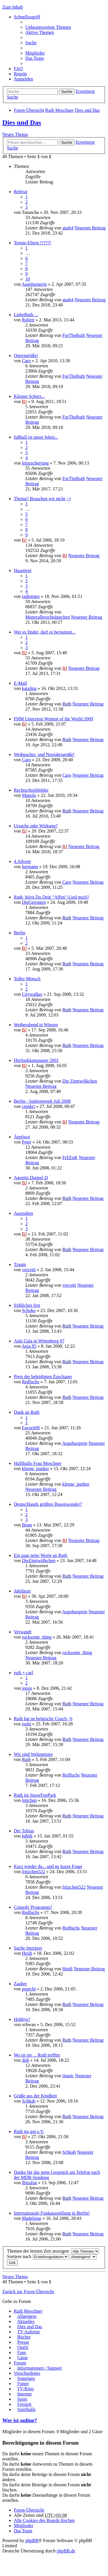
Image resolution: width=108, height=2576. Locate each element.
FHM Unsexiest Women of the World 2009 (53, 718)
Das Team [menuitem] (34, 58)
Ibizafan (29, 2182)
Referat (20, 191)
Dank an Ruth (26, 1412)
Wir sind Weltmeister (33, 1754)
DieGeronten (34, 902)
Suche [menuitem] (31, 42)
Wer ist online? (19, 2420)
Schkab (28, 2101)
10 (27, 279)
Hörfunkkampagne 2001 (36, 1060)
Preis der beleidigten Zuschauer (43, 1376)
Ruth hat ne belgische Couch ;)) (43, 1718)
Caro (26, 360)
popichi (29, 1988)
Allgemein (27, 2316)
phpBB (31, 2540)
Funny (23, 2383)
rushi (26, 1723)
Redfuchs (30, 1381)
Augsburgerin (34, 284)
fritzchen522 (33, 1871)
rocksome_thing (37, 1637)
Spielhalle (26, 2409)
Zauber (20, 1983)
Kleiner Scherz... (29, 396)
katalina (29, 688)
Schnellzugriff (27, 16)
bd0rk (27, 1835)
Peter (26, 1142)
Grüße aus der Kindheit (35, 2095)
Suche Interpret (28, 1948)
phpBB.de (66, 2550)
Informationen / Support (39, 2368)
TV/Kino (25, 2388)
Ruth (66, 703)
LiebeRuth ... (26, 314)
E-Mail (20, 683)
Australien (23, 1213)
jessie (27, 1688)
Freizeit (24, 2404)
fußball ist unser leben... (36, 437)
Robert (28, 319)
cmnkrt (28, 1106)
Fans (21, 2352)
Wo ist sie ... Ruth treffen (37, 2055)
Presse (23, 2342)
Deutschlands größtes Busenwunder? (48, 1504)
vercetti (29, 1269)
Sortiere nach (38, 2256)
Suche (66, 91)
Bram (27, 1524)
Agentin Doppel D (31, 1177)
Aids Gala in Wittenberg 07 (39, 1340)
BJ (24, 401)
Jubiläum (22, 1591)
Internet (24, 2393)
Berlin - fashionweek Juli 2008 (42, 1101)
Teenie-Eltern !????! (32, 242)
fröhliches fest (27, 1305)
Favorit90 (31, 1427)
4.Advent (22, 861)
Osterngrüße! (26, 355)
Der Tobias (24, 1830)
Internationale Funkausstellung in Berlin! (52, 2213)
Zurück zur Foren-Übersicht (28, 2291)
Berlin (19, 932)
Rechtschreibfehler (31, 790)
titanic (68, 2075)
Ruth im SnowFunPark (35, 1795)
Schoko (29, 1310)
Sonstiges (26, 2378)
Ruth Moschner (59, 110)
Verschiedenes (27, 2373)
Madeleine (31, 2218)
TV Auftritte (28, 2331)
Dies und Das (87, 110)
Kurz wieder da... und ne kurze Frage (48, 1866)
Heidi (27, 1953)
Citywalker (32, 994)
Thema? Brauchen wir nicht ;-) (42, 498)
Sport (22, 2399)
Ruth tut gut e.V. (29, 2131)
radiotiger (31, 596)
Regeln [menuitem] (20, 73)
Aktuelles (26, 2321)
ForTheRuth (73, 335)
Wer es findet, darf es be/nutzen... (44, 632)
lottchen (29, 1800)
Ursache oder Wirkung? (36, 825)
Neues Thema (15, 134)
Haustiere (22, 570)
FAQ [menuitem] (18, 68)
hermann (30, 866)
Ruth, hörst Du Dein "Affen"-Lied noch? (51, 897)
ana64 (67, 227)
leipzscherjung (35, 463)
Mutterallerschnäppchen (47, 617)
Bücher (24, 2337)
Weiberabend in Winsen (36, 1024)
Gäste (22, 2357)
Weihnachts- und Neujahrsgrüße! (44, 754)
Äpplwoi (22, 1136)
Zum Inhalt (12, 7)
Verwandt (22, 1631)
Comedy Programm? (33, 1907)
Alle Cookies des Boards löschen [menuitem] (44, 2520)
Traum (20, 1264)
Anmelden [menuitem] (23, 78)
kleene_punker (35, 1468)
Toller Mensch (27, 978)
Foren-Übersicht (29, 110)
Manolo (29, 795)
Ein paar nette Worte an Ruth (40, 1555)
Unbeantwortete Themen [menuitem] (48, 27)
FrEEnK (69, 1157)
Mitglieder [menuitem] (35, 53)
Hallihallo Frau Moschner (37, 1463)
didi (25, 2060)
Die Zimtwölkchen (79, 1081)
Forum (20, 2362)
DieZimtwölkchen (38, 1560)
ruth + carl (23, 1672)
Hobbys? (22, 2019)
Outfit (22, 2347)
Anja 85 (29, 1346)
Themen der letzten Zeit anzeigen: (53, 2251)
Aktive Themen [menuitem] (39, 32)
